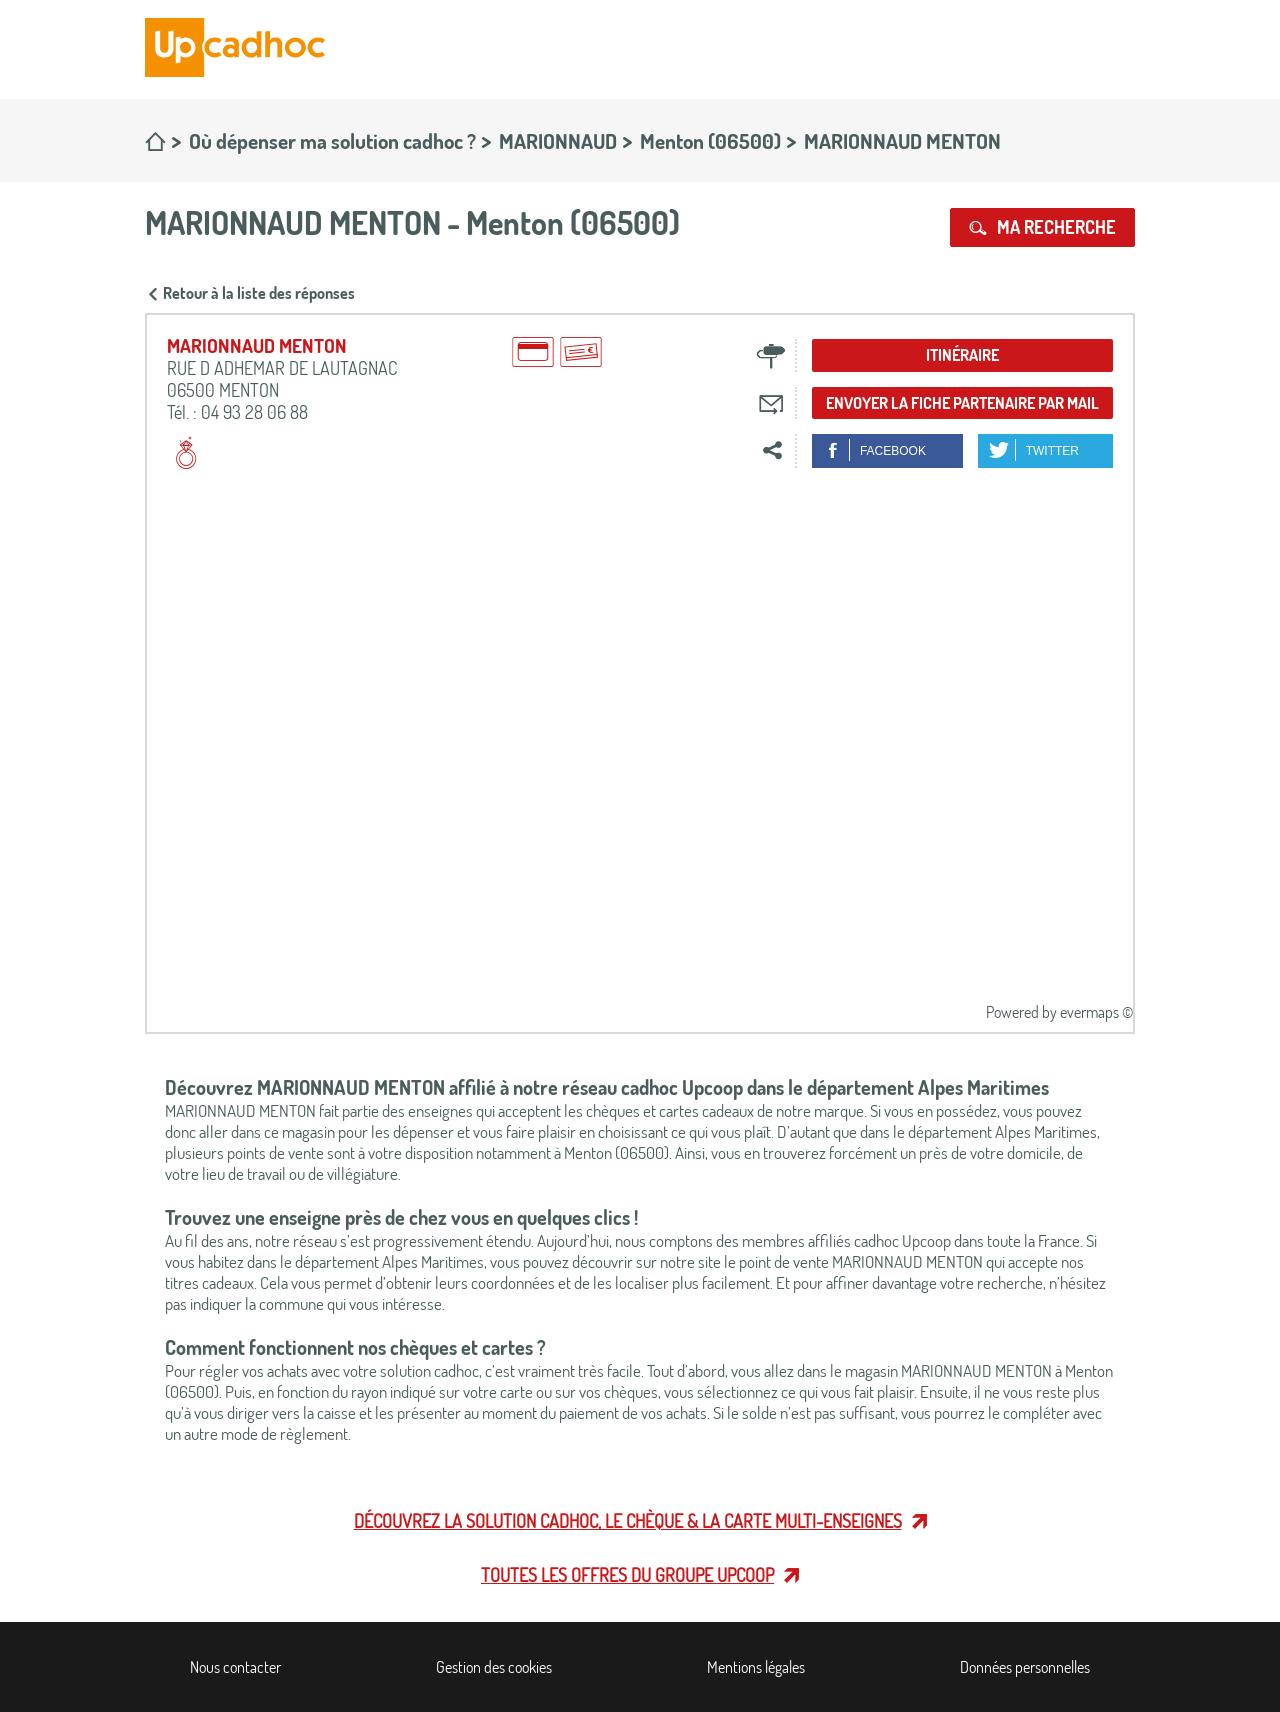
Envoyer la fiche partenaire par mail (962, 403)
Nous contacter (235, 1667)
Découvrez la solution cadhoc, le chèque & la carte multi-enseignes (628, 1521)
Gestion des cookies (494, 1667)
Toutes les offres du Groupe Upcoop (627, 1575)
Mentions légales (756, 1667)
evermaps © (1096, 1012)
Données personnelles (1025, 1667)
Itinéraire (962, 355)
